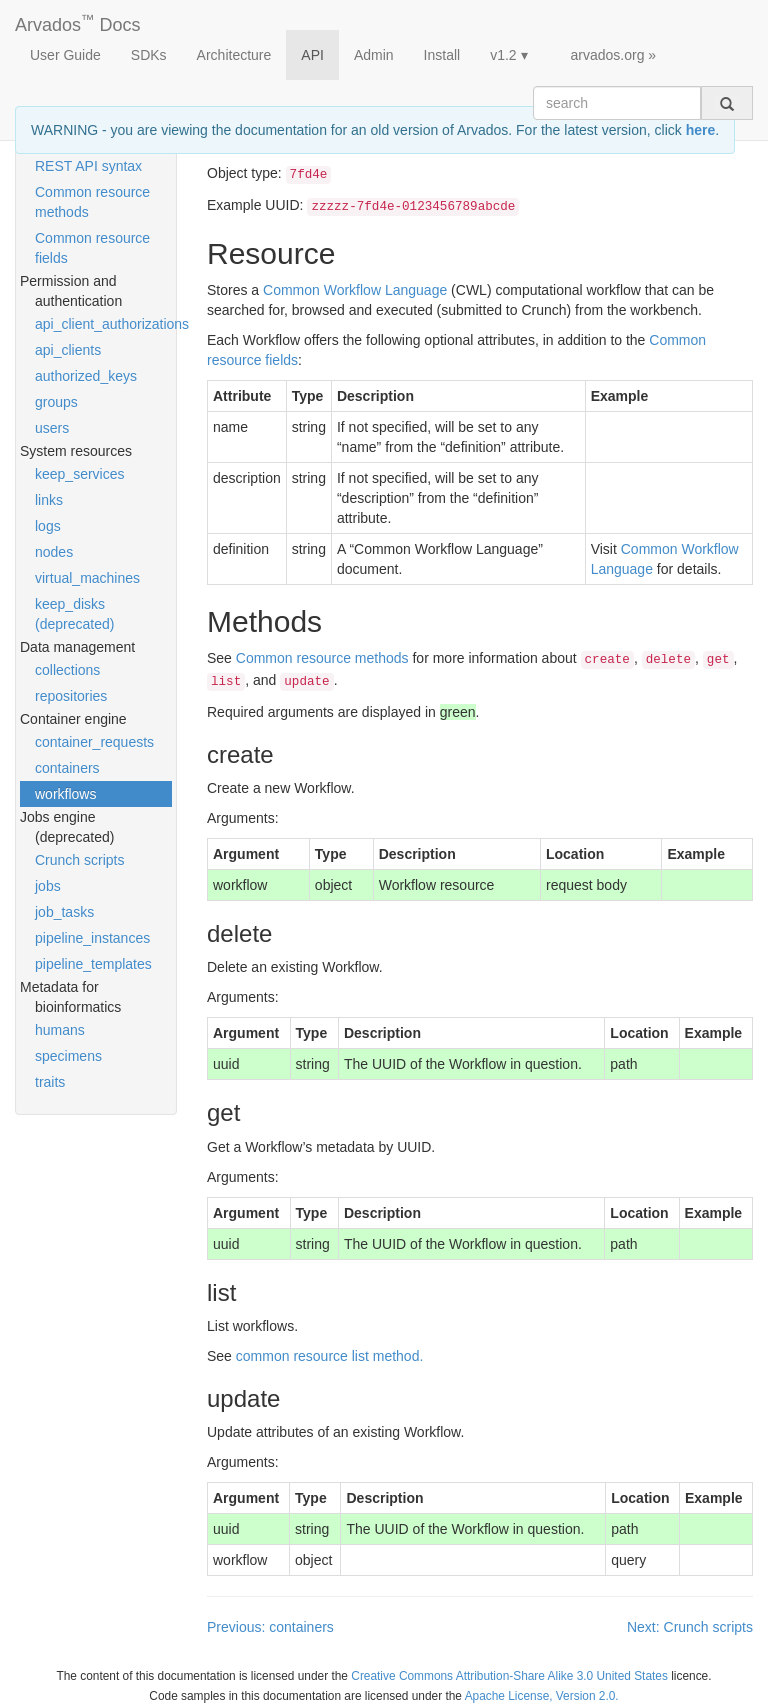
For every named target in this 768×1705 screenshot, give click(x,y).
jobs (48, 886)
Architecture (234, 55)
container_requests (94, 742)
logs (48, 526)
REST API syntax (88, 166)
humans (60, 1030)
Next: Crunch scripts (690, 1627)
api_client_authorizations (103, 324)
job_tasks (64, 912)
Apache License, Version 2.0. (542, 1696)
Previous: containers (270, 1627)
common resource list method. (330, 1356)
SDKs (149, 55)
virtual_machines (87, 578)
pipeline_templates (93, 964)
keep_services (80, 474)
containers (67, 768)
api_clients (68, 350)
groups (56, 402)
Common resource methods (92, 202)
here (701, 130)
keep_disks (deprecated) (74, 614)
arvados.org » (614, 55)
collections (67, 670)
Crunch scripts (79, 860)
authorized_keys (86, 376)
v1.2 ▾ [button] (508, 55)
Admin (374, 55)
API (312, 55)
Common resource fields (92, 248)
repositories (71, 696)
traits (50, 1082)
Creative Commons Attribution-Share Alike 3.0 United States (509, 1676)
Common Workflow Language (355, 290)
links (49, 500)
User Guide (65, 55)
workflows (65, 794)
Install (442, 55)
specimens (68, 1056)
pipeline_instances (92, 938)
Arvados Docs (78, 21)
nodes (54, 552)
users (52, 428)
